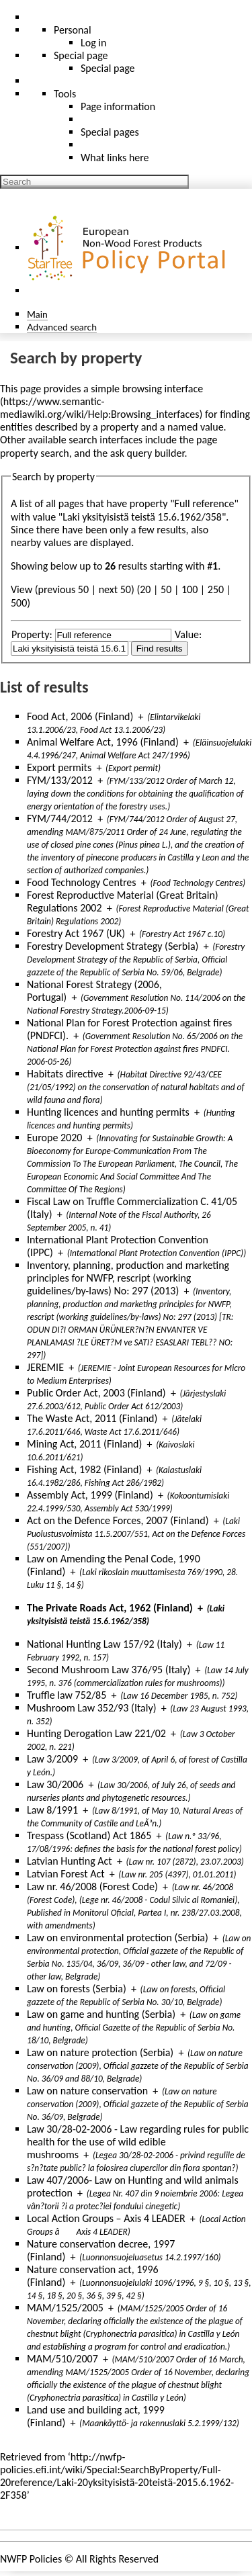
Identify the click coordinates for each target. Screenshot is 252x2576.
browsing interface (163, 388)
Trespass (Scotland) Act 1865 (89, 1835)
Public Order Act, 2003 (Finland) (96, 1392)
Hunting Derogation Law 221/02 (96, 1733)
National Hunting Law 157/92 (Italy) (104, 1644)
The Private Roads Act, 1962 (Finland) (110, 1607)
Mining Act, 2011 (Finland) (84, 1443)
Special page (108, 68)
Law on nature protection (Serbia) (100, 2052)
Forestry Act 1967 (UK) (76, 933)
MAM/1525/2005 (65, 2307)
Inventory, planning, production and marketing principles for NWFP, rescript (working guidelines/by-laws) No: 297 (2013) (128, 1278)
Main (37, 314)
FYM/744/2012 (60, 818)
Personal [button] (72, 30)
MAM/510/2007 (62, 2358)
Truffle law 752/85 (66, 1695)
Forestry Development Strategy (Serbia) (112, 946)
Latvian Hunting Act (69, 1861)
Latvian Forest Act (66, 1873)
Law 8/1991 (52, 1810)
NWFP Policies (31, 2558)
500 (19, 602)
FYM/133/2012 (60, 780)
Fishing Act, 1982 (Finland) (84, 1469)
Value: (188, 634)
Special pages (110, 132)
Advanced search (62, 326)
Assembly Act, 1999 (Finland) (90, 1495)
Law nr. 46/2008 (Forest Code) (92, 1886)
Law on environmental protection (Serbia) (117, 1937)
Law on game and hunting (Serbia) (101, 2014)
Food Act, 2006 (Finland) (80, 716)
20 (145, 589)
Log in (93, 42)
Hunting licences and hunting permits (108, 1112)
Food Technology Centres (81, 882)
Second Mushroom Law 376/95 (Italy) (108, 1669)
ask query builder (147, 453)
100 (189, 589)
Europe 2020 (54, 1137)
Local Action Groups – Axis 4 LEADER (106, 2218)
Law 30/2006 (55, 1784)
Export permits (59, 767)
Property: (31, 634)
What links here (115, 157)
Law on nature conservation (87, 2090)
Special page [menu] (81, 55)
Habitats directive (65, 1073)
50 (166, 589)
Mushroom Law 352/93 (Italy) (92, 1707)
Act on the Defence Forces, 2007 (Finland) (118, 1520)
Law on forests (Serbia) (76, 1988)
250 (216, 589)
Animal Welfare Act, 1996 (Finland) (103, 742)
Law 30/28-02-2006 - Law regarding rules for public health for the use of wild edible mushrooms (138, 2142)
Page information (118, 106)
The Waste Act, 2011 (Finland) (92, 1418)
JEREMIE (45, 1367)
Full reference (205, 503)
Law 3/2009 (52, 1758)
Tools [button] (65, 93)
